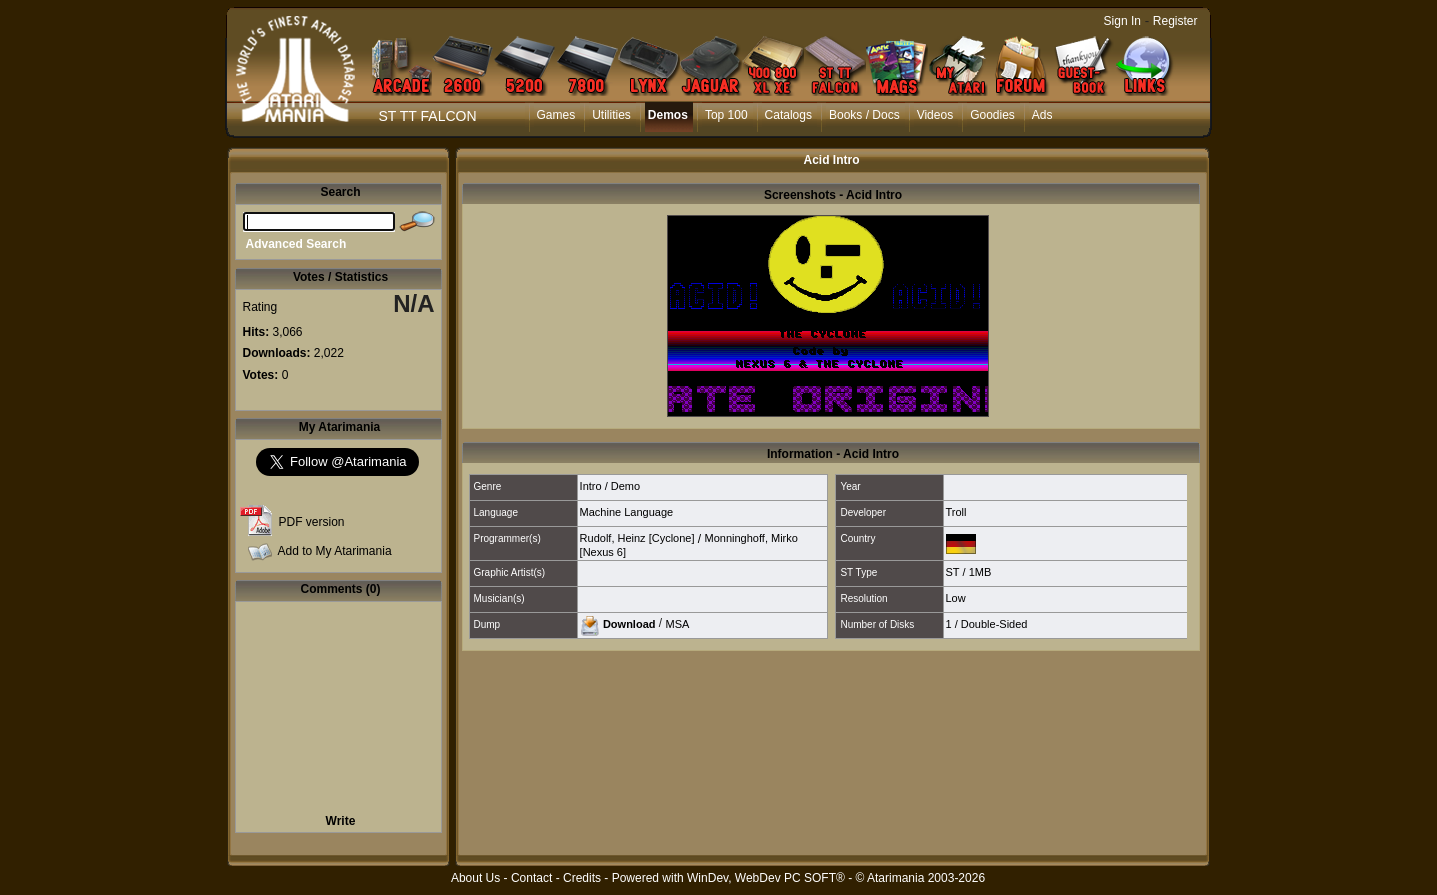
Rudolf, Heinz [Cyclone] (637, 538)
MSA (678, 623)
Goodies (992, 115)
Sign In (1122, 21)
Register (1175, 21)
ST (953, 572)
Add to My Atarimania (335, 551)
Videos (935, 115)
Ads (1042, 115)
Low (956, 598)
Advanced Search (296, 244)
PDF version (312, 522)
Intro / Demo (610, 486)
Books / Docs (864, 115)
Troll (956, 512)
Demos (668, 115)
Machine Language (627, 512)
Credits (582, 878)
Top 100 (726, 115)
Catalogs (788, 115)
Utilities (611, 115)
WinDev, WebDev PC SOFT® (766, 878)
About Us (475, 878)
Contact (531, 878)
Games (556, 115)
